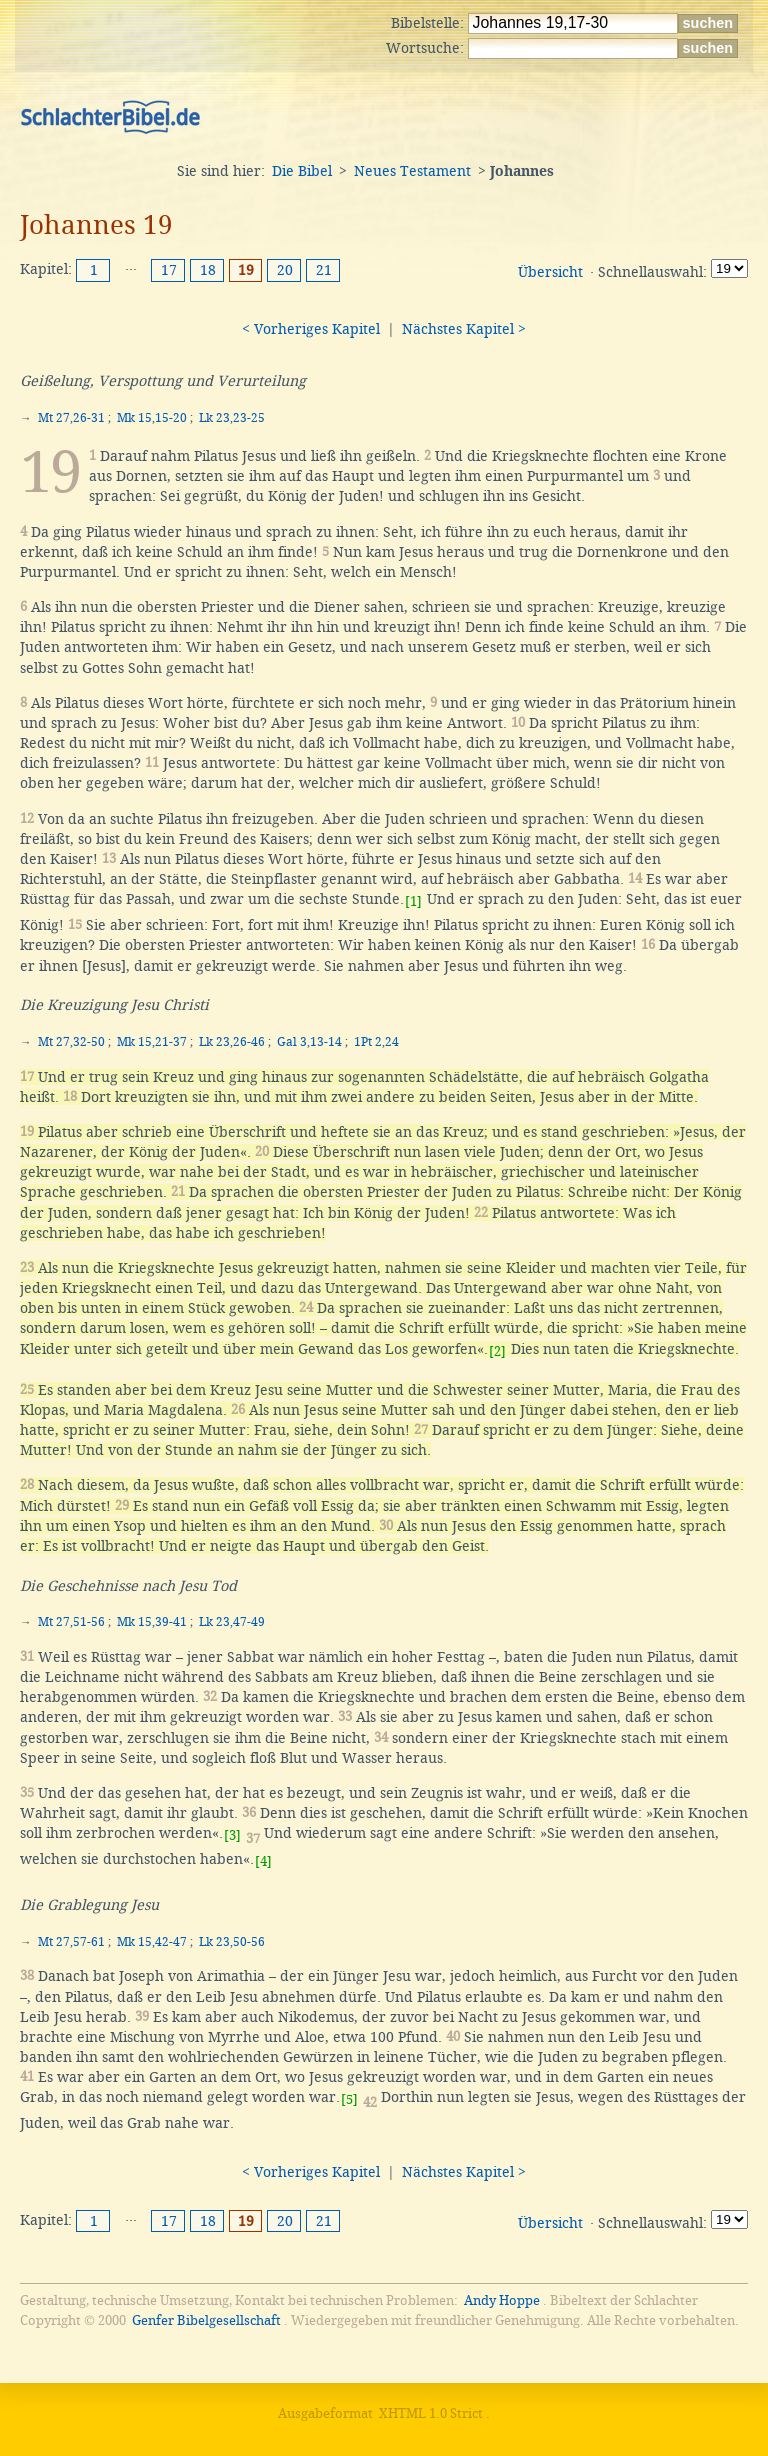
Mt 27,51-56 (71, 1622)
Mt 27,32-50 (71, 1042)
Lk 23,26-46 (232, 1042)
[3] (232, 1835)
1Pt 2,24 (376, 1042)
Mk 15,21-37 (152, 1042)
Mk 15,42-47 (152, 1942)
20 (285, 270)
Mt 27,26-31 (71, 418)
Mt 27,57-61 (71, 1942)
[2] (497, 1351)
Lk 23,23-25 (232, 418)
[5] (349, 2099)
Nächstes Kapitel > (464, 329)
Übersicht (550, 272)
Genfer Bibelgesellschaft (206, 2320)
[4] (263, 1861)
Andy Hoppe (502, 2300)
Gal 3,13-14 (309, 1042)
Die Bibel (302, 171)
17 (169, 270)
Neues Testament (412, 171)
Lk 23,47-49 (232, 1622)
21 (324, 270)
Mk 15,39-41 (152, 1622)
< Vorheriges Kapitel (311, 329)
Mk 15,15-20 (152, 418)
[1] (413, 901)
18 (208, 270)
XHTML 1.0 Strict (431, 2413)
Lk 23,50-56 (232, 1942)
